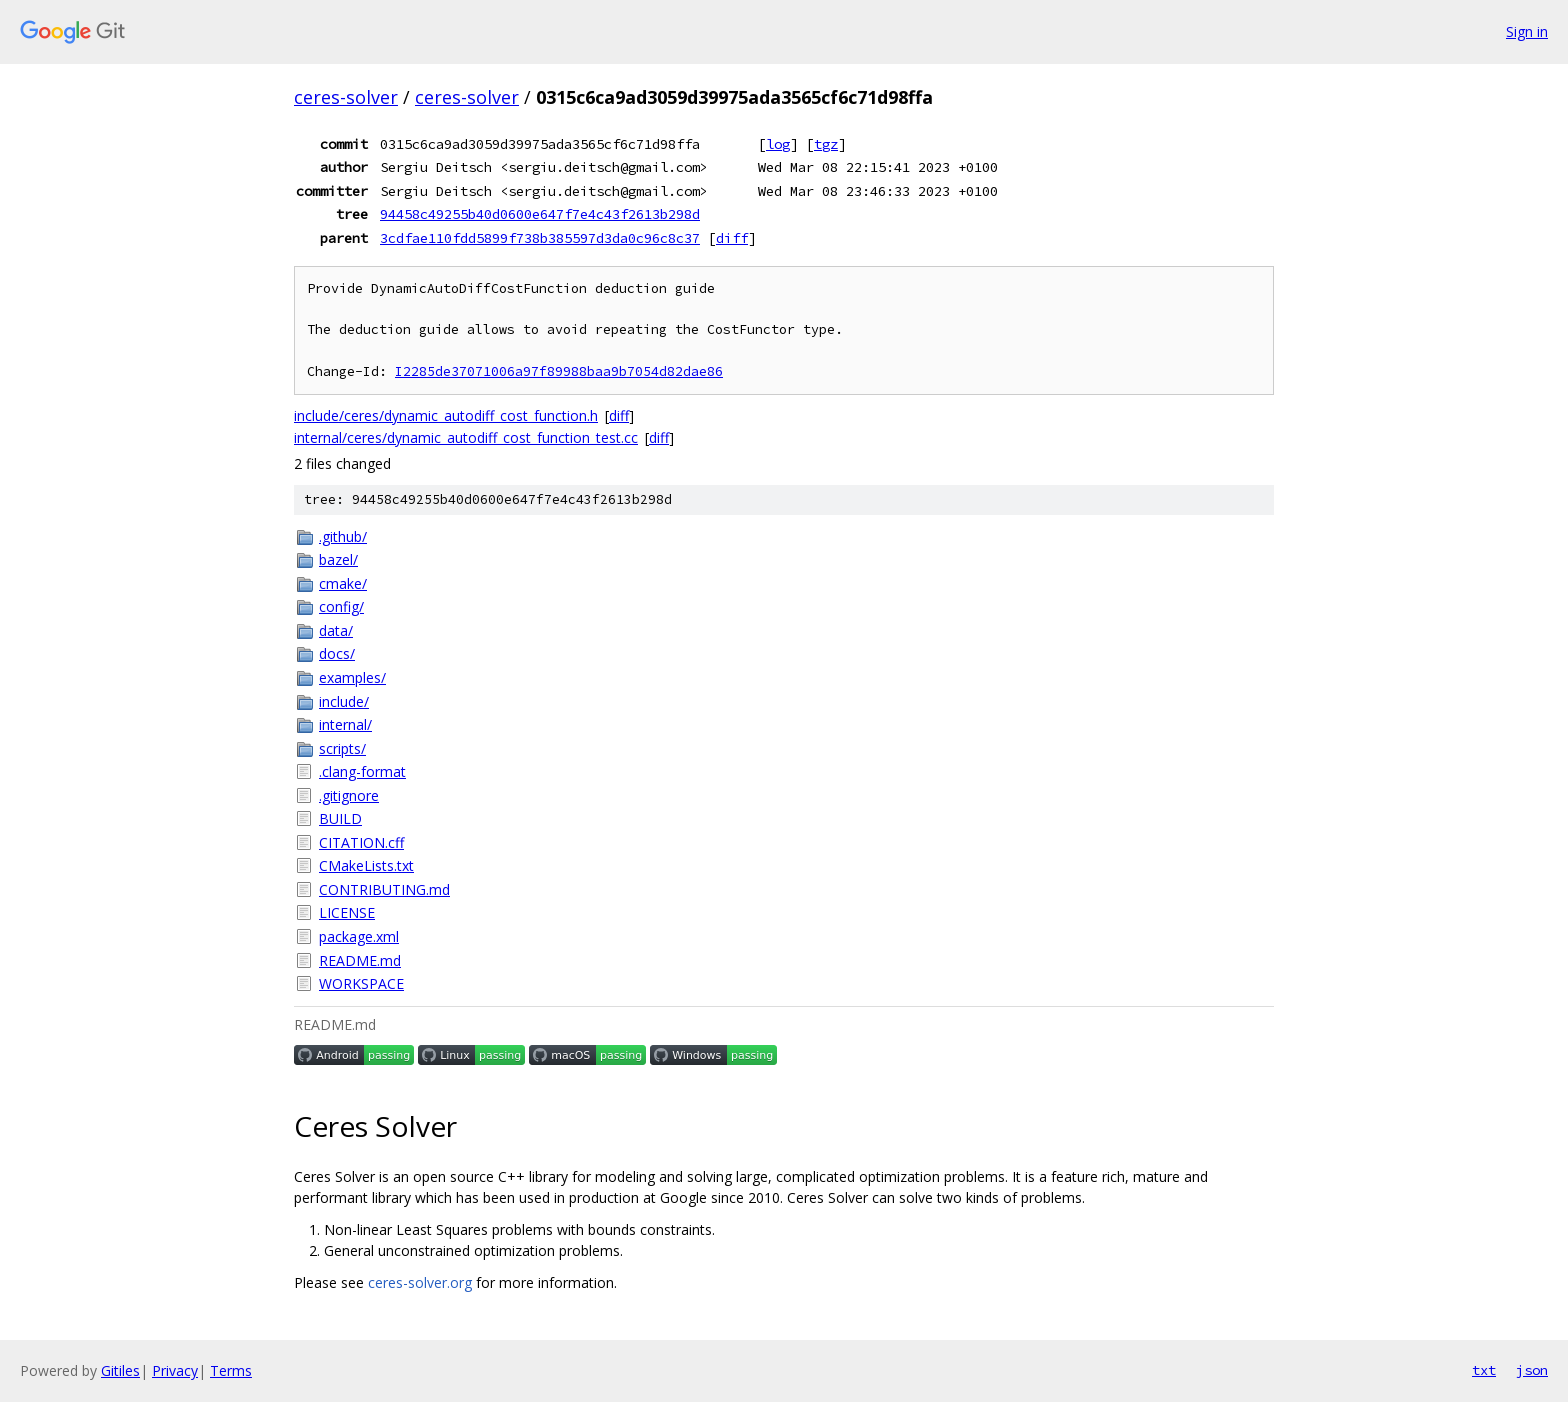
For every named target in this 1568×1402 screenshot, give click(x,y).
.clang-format (362, 771)
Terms (231, 1370)
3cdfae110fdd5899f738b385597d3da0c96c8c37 (540, 238)
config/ (341, 606)
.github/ (343, 536)
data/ (336, 630)
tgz (826, 144)
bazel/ (338, 559)
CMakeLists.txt (366, 865)
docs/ (337, 653)
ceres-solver (346, 97)
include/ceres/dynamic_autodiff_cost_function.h (446, 415)
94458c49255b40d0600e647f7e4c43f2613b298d (540, 214)
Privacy (175, 1370)
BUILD (340, 818)
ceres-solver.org (420, 1282)
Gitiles (120, 1370)
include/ (344, 701)
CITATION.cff (361, 842)
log (778, 144)
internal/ (345, 724)
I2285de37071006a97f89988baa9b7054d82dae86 (559, 371)
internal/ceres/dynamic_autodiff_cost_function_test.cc (466, 437)
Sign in (1527, 31)
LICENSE (347, 912)
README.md (360, 960)
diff (732, 238)
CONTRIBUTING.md (384, 889)
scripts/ (342, 748)
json (1532, 1370)
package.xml (359, 936)
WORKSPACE (361, 983)
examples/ (352, 677)
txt (1484, 1370)
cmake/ (343, 583)
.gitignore (349, 795)
